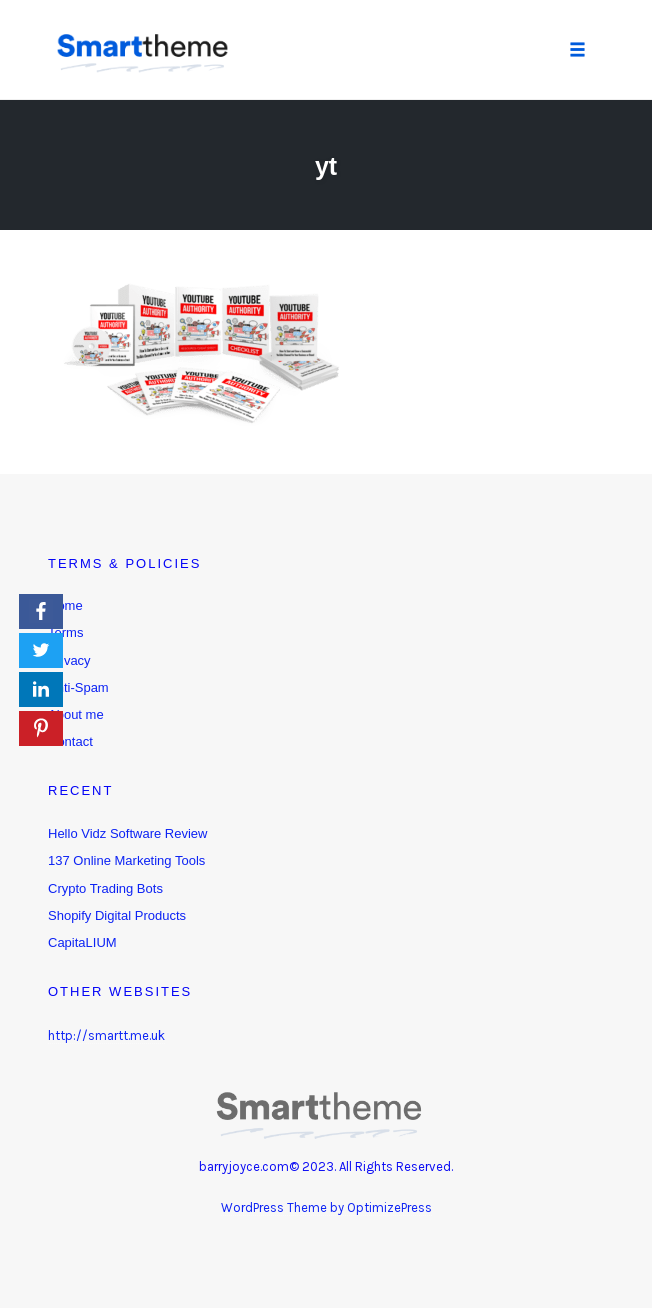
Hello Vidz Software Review (127, 833)
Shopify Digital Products (117, 915)
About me (76, 714)
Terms (65, 632)
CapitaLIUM (82, 942)
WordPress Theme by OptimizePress (326, 1207)
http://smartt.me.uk (106, 1035)
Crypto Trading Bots (105, 888)
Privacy (69, 660)
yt (326, 166)
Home (65, 605)
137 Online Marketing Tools (126, 860)
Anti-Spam (78, 687)
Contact (70, 741)
